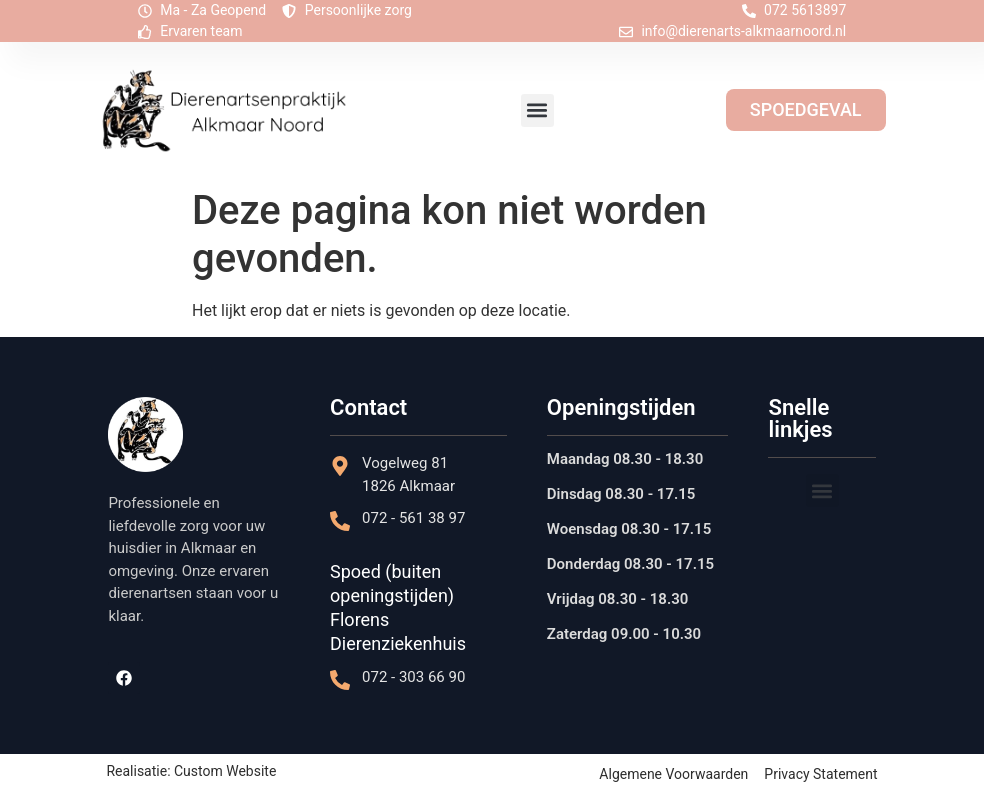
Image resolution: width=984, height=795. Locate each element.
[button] (537, 110)
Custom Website (225, 771)
